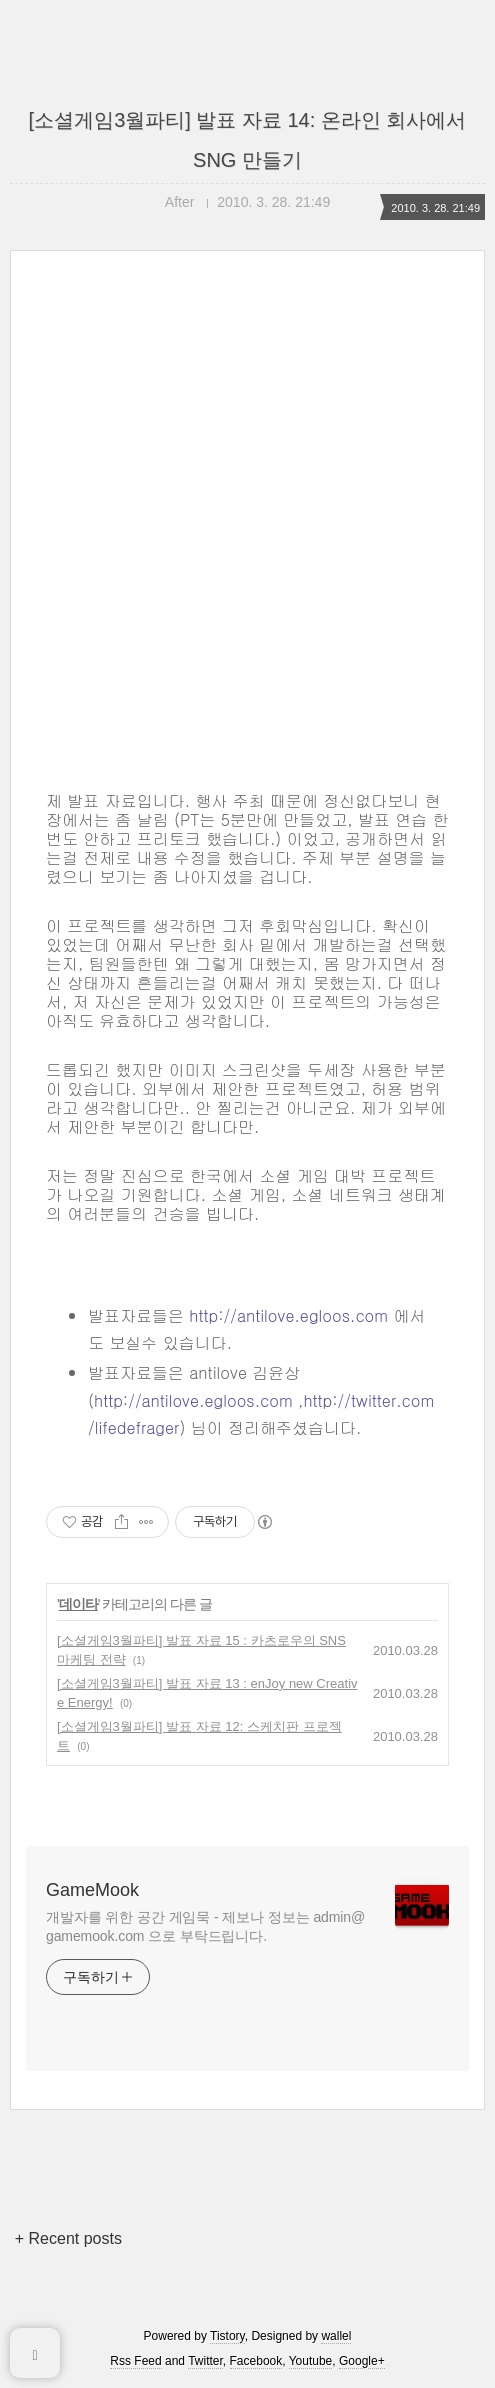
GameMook (92, 1890)
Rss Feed (135, 2361)
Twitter (205, 2361)
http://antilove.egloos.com (288, 1315)
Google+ (362, 2361)
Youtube (311, 2361)
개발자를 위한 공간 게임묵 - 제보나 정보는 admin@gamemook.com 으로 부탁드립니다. (205, 1926)
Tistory (227, 2336)
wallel (336, 2336)
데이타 (78, 1604)
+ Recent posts (68, 2238)
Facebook (256, 2361)
